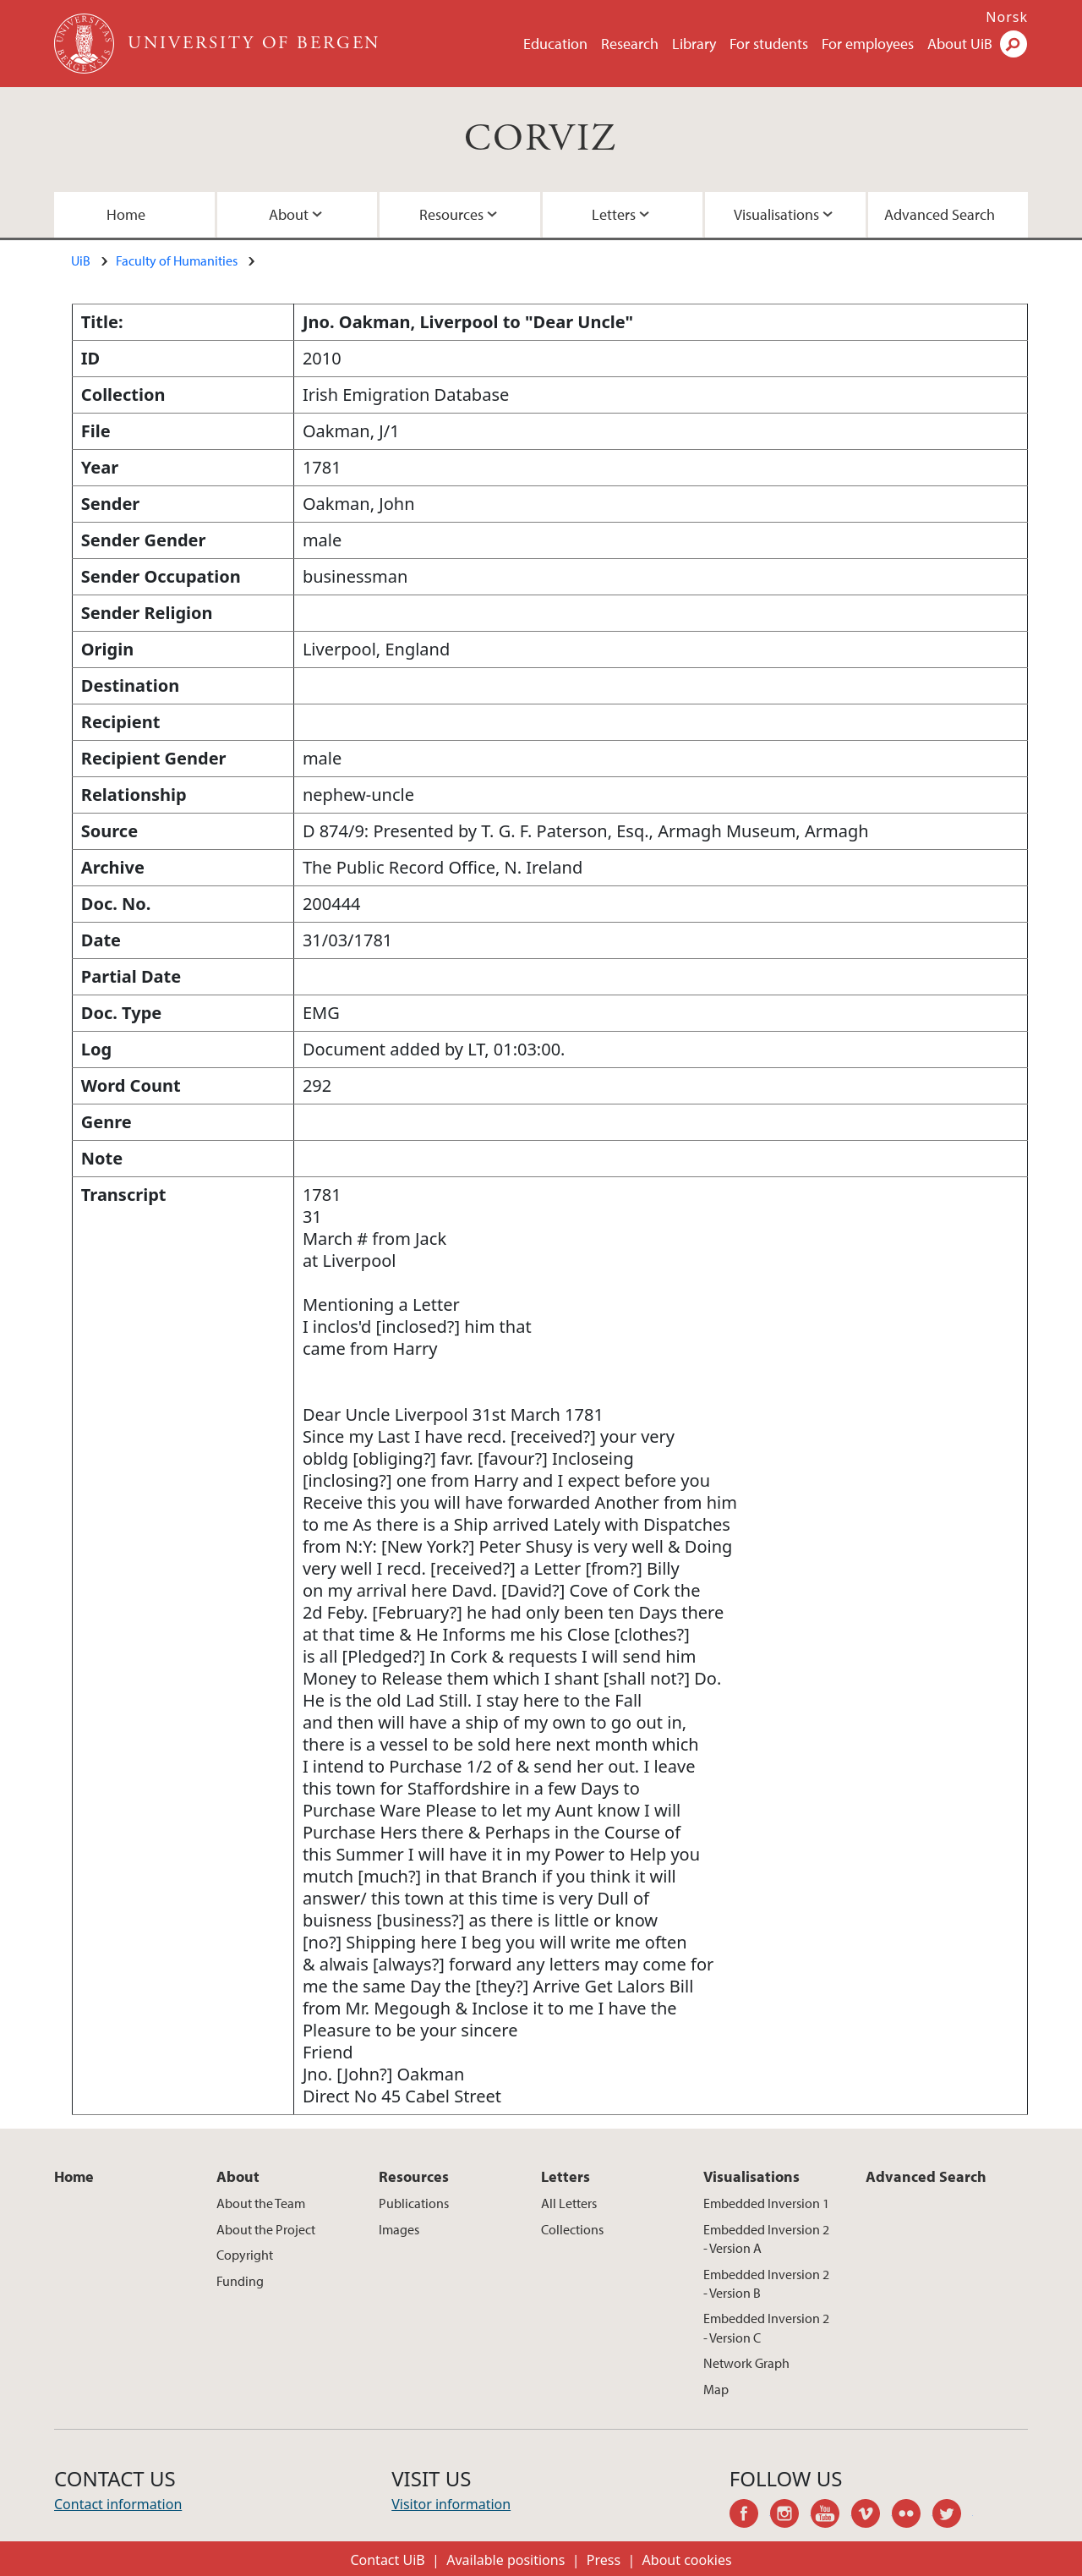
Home (126, 214)
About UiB (959, 43)
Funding (240, 2280)
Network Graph (746, 2362)
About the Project (265, 2229)
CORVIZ (540, 139)
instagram (790, 2516)
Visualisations (776, 214)
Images (399, 2229)
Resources (451, 214)
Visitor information (451, 2504)
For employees (868, 43)
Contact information (118, 2504)
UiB (80, 260)
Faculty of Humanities (177, 260)
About (289, 214)
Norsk (1007, 17)
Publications (414, 2203)
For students (769, 43)
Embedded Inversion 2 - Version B (766, 2283)
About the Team (260, 2203)
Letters (614, 214)
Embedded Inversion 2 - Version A (766, 2238)
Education (555, 43)
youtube (831, 2516)
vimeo (871, 2516)
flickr (912, 2516)
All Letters (569, 2203)
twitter (952, 2516)
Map (716, 2389)
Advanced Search (939, 214)
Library (694, 43)
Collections (572, 2229)
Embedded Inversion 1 (766, 2203)
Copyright (244, 2254)
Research (629, 43)
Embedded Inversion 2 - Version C (766, 2327)
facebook (750, 2516)
